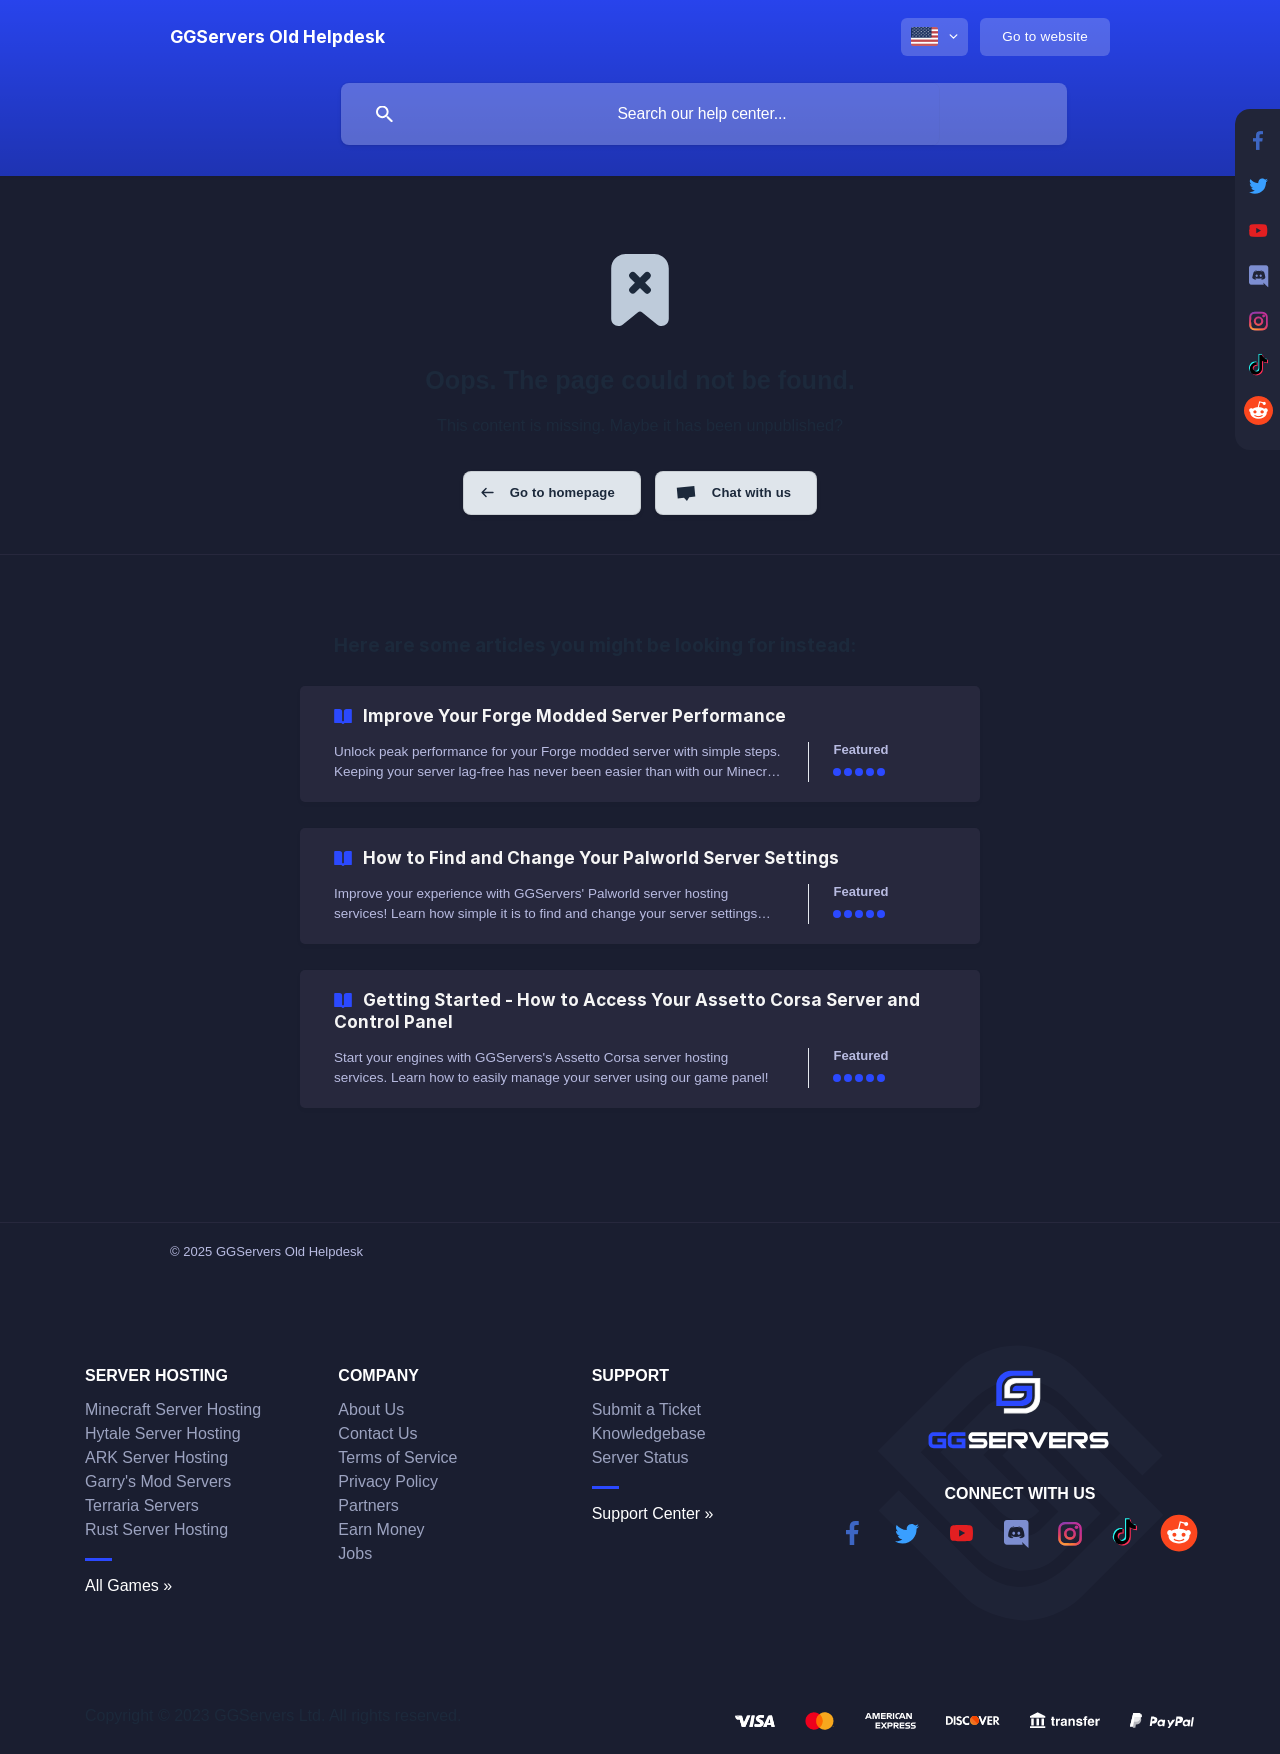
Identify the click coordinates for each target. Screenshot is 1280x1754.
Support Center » (653, 1513)
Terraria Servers (142, 1505)
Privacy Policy (388, 1481)
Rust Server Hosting (156, 1529)
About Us (371, 1409)
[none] (277, 37)
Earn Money (381, 1529)
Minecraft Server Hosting (173, 1409)
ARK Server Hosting (156, 1457)
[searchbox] (704, 114)
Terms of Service (397, 1457)
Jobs (355, 1553)
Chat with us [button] (751, 492)
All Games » (128, 1585)
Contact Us (377, 1433)
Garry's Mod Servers (158, 1481)
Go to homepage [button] (562, 492)
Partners (368, 1505)
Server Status (640, 1457)
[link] (640, 744)
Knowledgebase (649, 1433)
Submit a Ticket (646, 1409)
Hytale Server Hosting (163, 1433)
